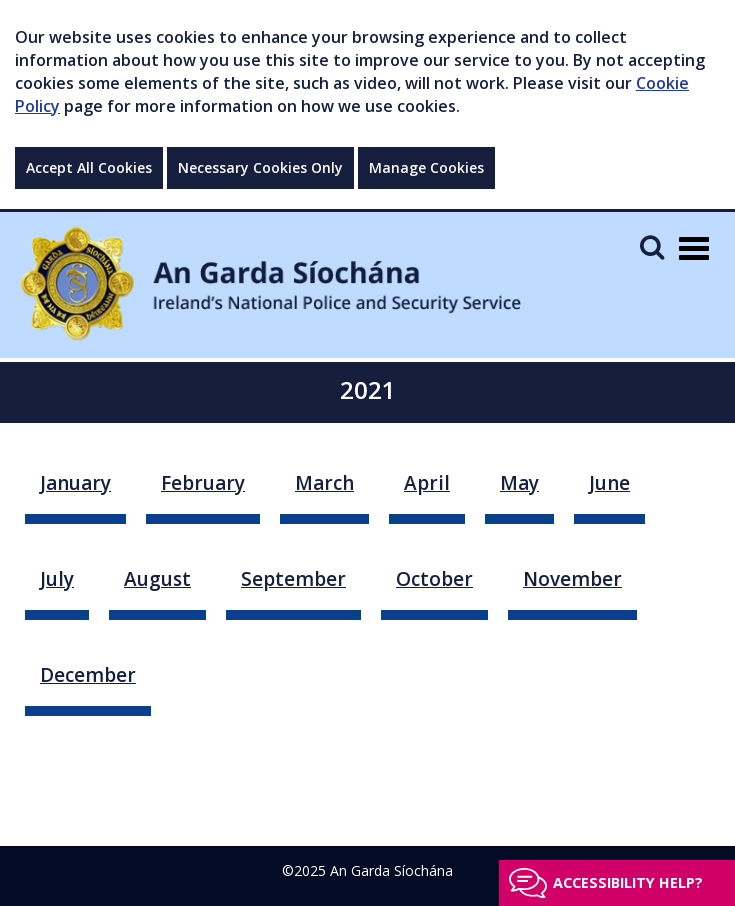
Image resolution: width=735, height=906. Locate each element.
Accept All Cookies (89, 167)
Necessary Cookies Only (260, 167)
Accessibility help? (628, 882)
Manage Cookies (426, 167)
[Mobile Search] (652, 246)
